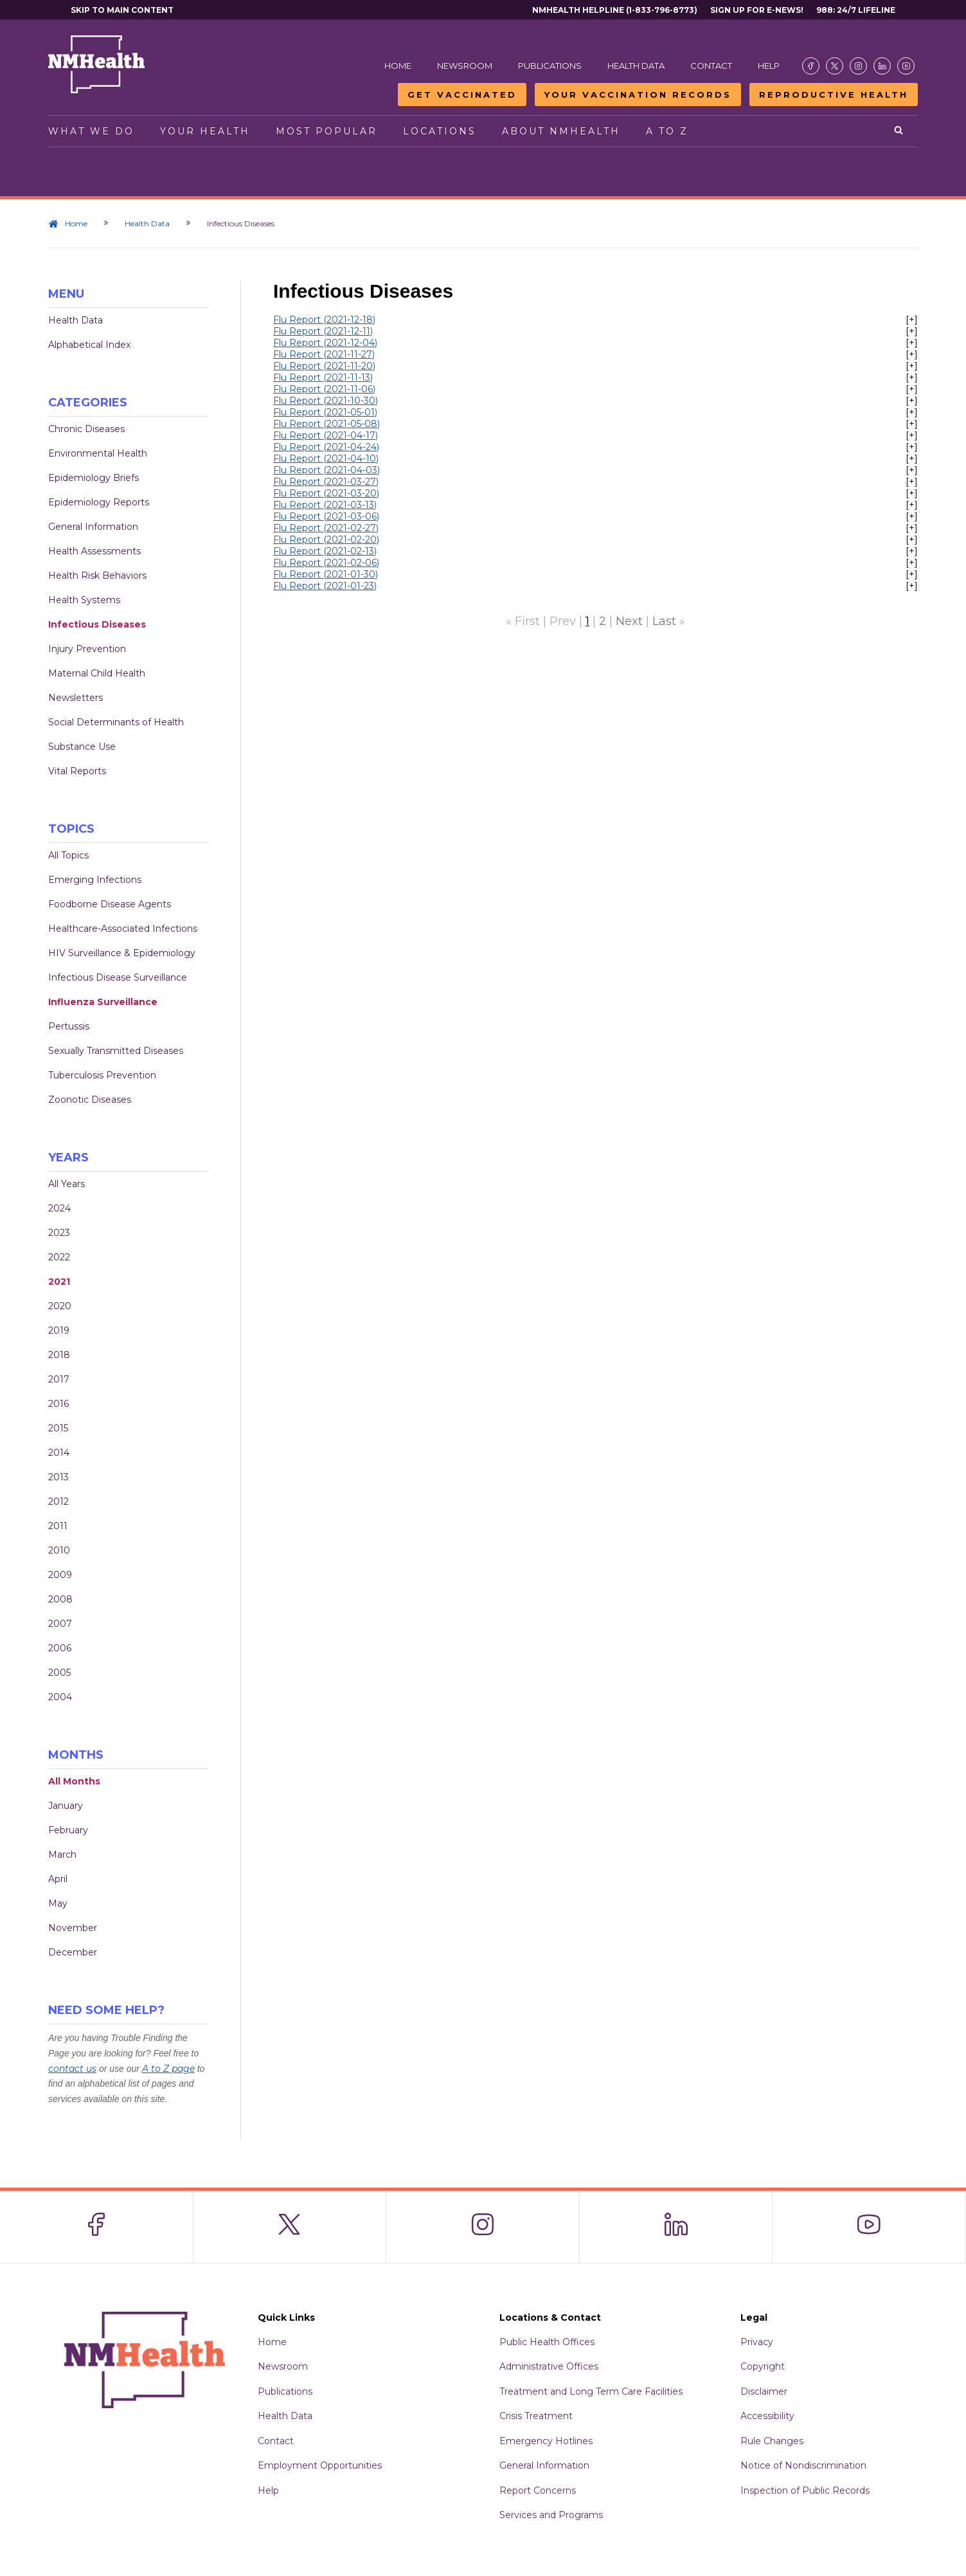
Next (629, 621)
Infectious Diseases (97, 624)
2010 (59, 1550)
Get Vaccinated (462, 94)
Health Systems (84, 600)
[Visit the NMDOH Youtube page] (906, 66)
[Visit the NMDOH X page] (834, 66)
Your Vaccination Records (637, 94)
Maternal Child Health (96, 673)
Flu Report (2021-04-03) (326, 470)
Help (769, 65)
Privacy (756, 2342)
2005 (59, 1672)
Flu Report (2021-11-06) (324, 389)
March (62, 1854)
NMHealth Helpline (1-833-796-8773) (614, 10)
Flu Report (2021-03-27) (326, 481)
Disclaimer (763, 2391)
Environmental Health (97, 453)
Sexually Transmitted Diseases (115, 1051)
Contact (711, 65)
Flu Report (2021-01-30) (325, 574)
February (68, 1830)
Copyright (762, 2366)
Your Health (205, 131)
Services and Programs (551, 2515)
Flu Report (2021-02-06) (326, 562)
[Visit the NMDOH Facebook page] (811, 66)
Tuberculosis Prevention (102, 1075)
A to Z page (168, 2068)
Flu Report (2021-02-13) (325, 551)
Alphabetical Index (89, 344)
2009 (60, 1575)
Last (664, 621)
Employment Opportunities (320, 2465)
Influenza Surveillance (102, 1002)
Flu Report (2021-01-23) (325, 586)
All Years (66, 1184)
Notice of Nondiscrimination (803, 2465)
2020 (59, 1306)
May (57, 1903)
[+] (912, 319)
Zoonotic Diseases (89, 1099)
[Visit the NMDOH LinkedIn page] (882, 66)
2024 (59, 1208)
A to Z (667, 131)
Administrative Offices (548, 2366)
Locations (439, 131)
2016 (58, 1404)
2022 (59, 1257)
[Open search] (899, 131)
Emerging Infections (94, 879)
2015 (58, 1428)
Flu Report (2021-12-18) (324, 319)
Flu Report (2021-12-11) (323, 331)
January (65, 1805)
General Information (93, 526)
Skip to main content (122, 10)
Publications (550, 65)
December (72, 1952)
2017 (58, 1379)
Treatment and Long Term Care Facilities (591, 2391)
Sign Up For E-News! (756, 10)
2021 (59, 1281)
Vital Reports (77, 771)
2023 (59, 1232)
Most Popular (326, 131)
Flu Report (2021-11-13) (323, 377)
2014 (58, 1452)
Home (397, 65)
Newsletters (75, 697)
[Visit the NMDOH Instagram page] (858, 66)
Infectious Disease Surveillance (117, 977)
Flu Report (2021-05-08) (326, 424)
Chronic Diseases (86, 429)
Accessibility (767, 2416)
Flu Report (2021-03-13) (325, 505)
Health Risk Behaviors (97, 575)
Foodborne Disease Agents (109, 904)
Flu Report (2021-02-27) (326, 528)
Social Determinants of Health (116, 722)
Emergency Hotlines (546, 2441)
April (57, 1879)
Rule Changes (771, 2441)
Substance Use (82, 746)
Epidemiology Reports (98, 502)
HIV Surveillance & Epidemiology (121, 953)
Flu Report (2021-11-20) (324, 366)
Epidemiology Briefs (93, 478)
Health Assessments (94, 551)
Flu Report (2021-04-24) (326, 447)
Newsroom (464, 65)
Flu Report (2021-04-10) (326, 458)
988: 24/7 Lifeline (855, 10)
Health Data (636, 65)
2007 (60, 1623)
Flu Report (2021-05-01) (325, 412)
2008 (60, 1599)
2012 (58, 1501)
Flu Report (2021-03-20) (326, 493)
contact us (72, 2068)
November (72, 1928)
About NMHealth (561, 131)
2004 (60, 1697)
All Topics (68, 855)
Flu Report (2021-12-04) (325, 343)
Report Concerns (537, 2490)
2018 (59, 1355)
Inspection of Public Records (805, 2490)
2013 (58, 1477)
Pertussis (68, 1026)
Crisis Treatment (536, 2416)
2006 (59, 1648)
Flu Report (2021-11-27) (324, 354)
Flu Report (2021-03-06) (326, 516)
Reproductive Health (833, 94)
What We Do (91, 131)
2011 (57, 1526)
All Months (74, 1781)
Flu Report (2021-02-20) (326, 539)
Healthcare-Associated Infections (122, 928)
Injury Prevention (87, 649)
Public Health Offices (547, 2342)
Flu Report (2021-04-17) (325, 435)
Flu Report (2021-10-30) (325, 400)
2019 (58, 1330)
